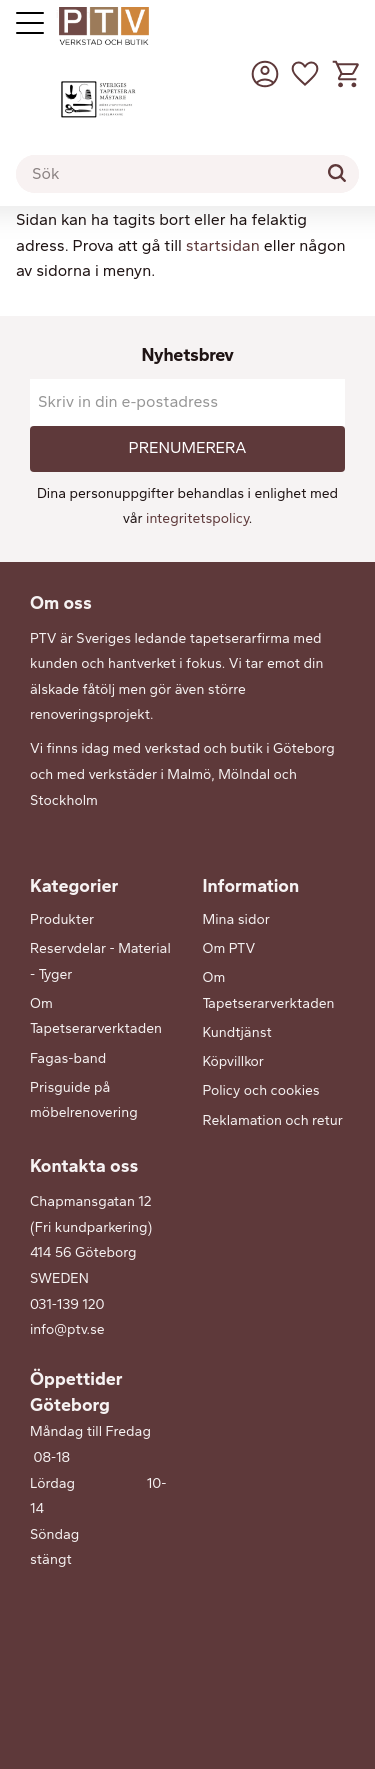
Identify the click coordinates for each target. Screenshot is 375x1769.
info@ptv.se (67, 1329)
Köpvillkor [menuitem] (233, 1061)
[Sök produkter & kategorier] (187, 174)
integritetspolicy (197, 518)
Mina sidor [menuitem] (236, 919)
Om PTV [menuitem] (229, 948)
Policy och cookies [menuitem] (261, 1090)
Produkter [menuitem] (62, 919)
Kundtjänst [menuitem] (237, 1032)
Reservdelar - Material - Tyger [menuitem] (100, 961)
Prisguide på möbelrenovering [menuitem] (84, 1100)
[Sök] (337, 173)
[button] (305, 73)
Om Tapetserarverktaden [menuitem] (96, 1016)
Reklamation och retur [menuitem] (273, 1120)
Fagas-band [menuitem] (68, 1058)
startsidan (223, 245)
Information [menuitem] (251, 886)
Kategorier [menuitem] (74, 886)
